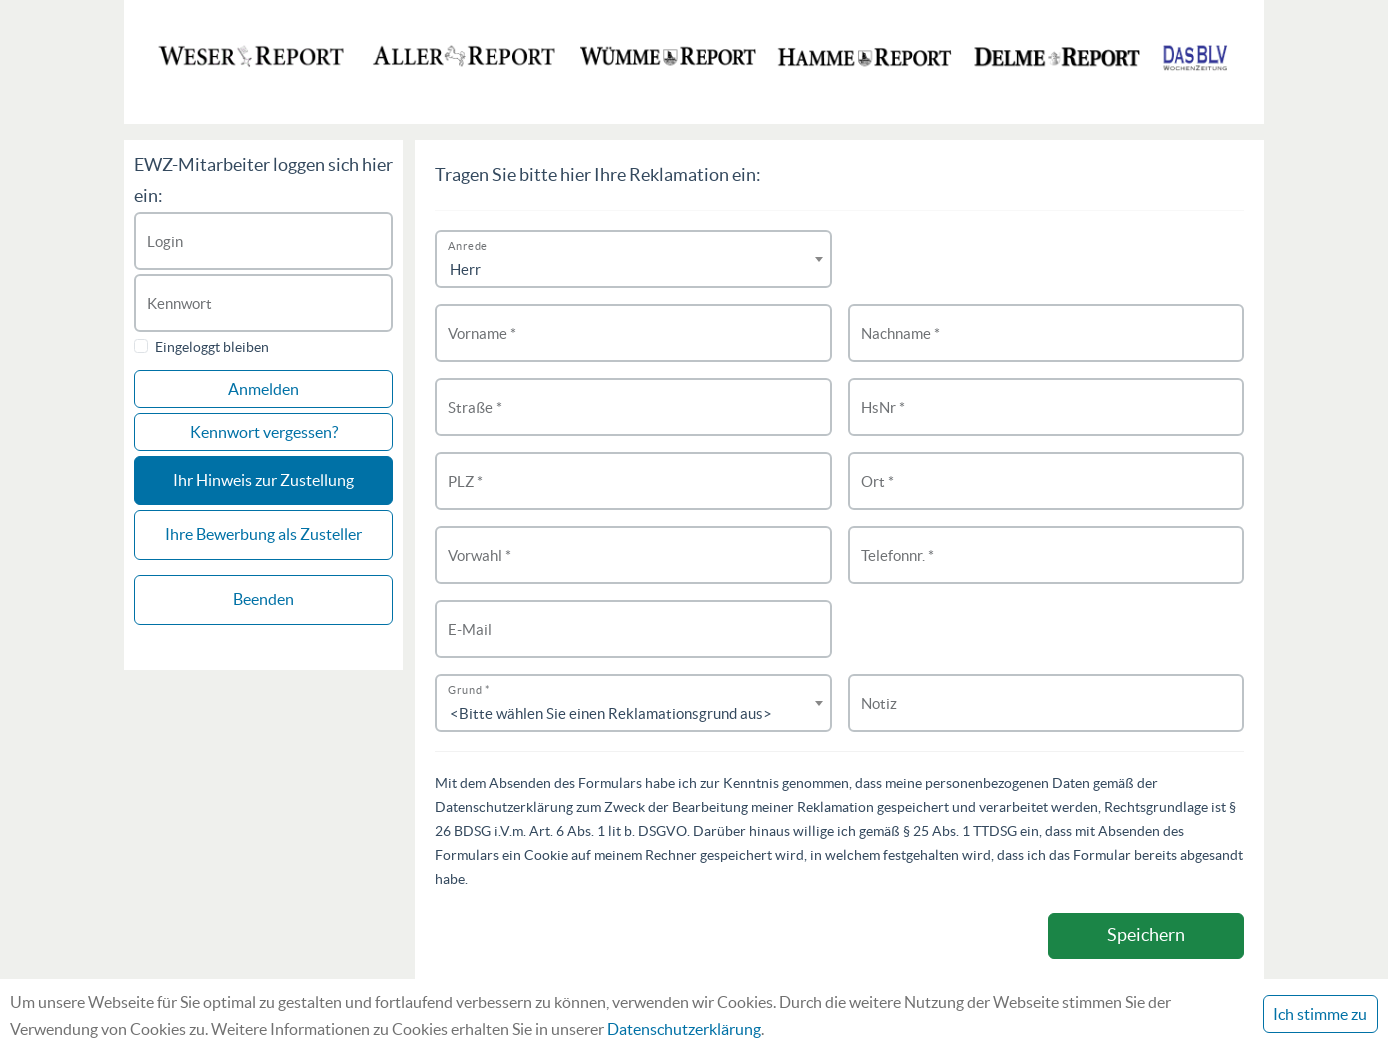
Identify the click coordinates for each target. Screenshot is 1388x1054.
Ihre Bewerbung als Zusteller (263, 534)
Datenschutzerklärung (684, 1029)
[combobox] (633, 259)
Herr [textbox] (465, 269)
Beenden (263, 599)
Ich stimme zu (1320, 1014)
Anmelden (263, 389)
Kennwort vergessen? (264, 432)
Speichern (1146, 935)
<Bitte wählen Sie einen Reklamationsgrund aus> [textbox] (611, 713)
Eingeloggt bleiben (212, 347)
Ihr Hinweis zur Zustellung (263, 480)
